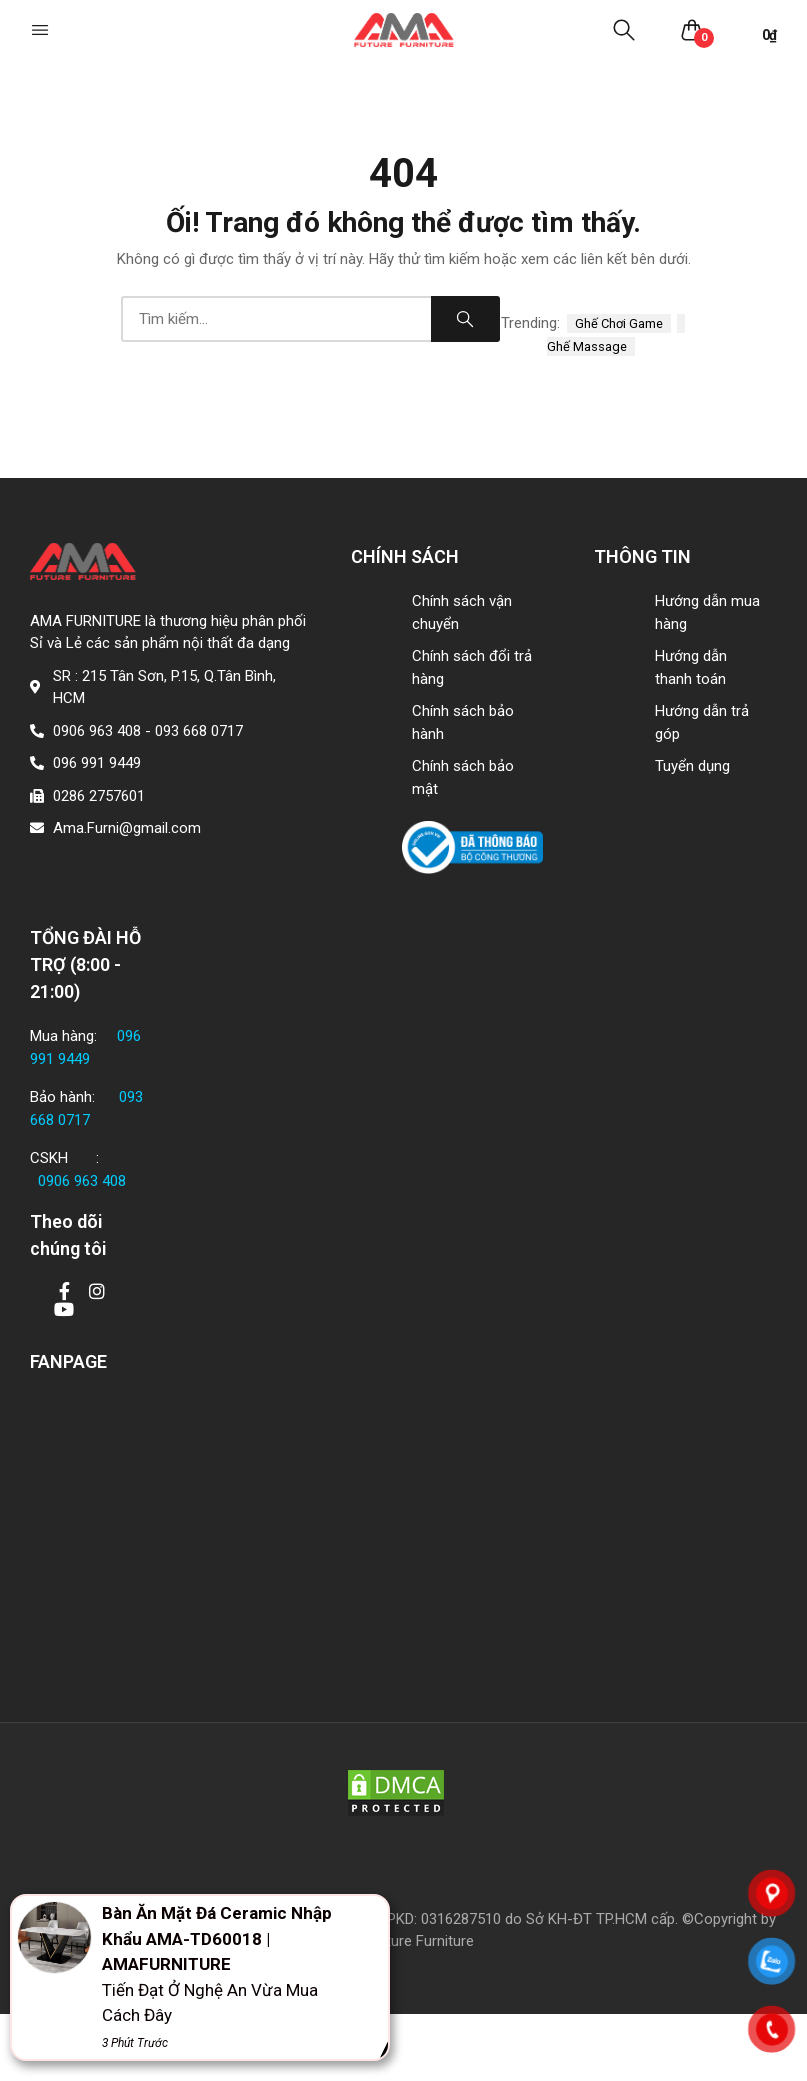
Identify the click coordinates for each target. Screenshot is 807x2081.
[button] (42, 30)
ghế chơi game (619, 323)
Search (465, 319)
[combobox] (276, 319)
